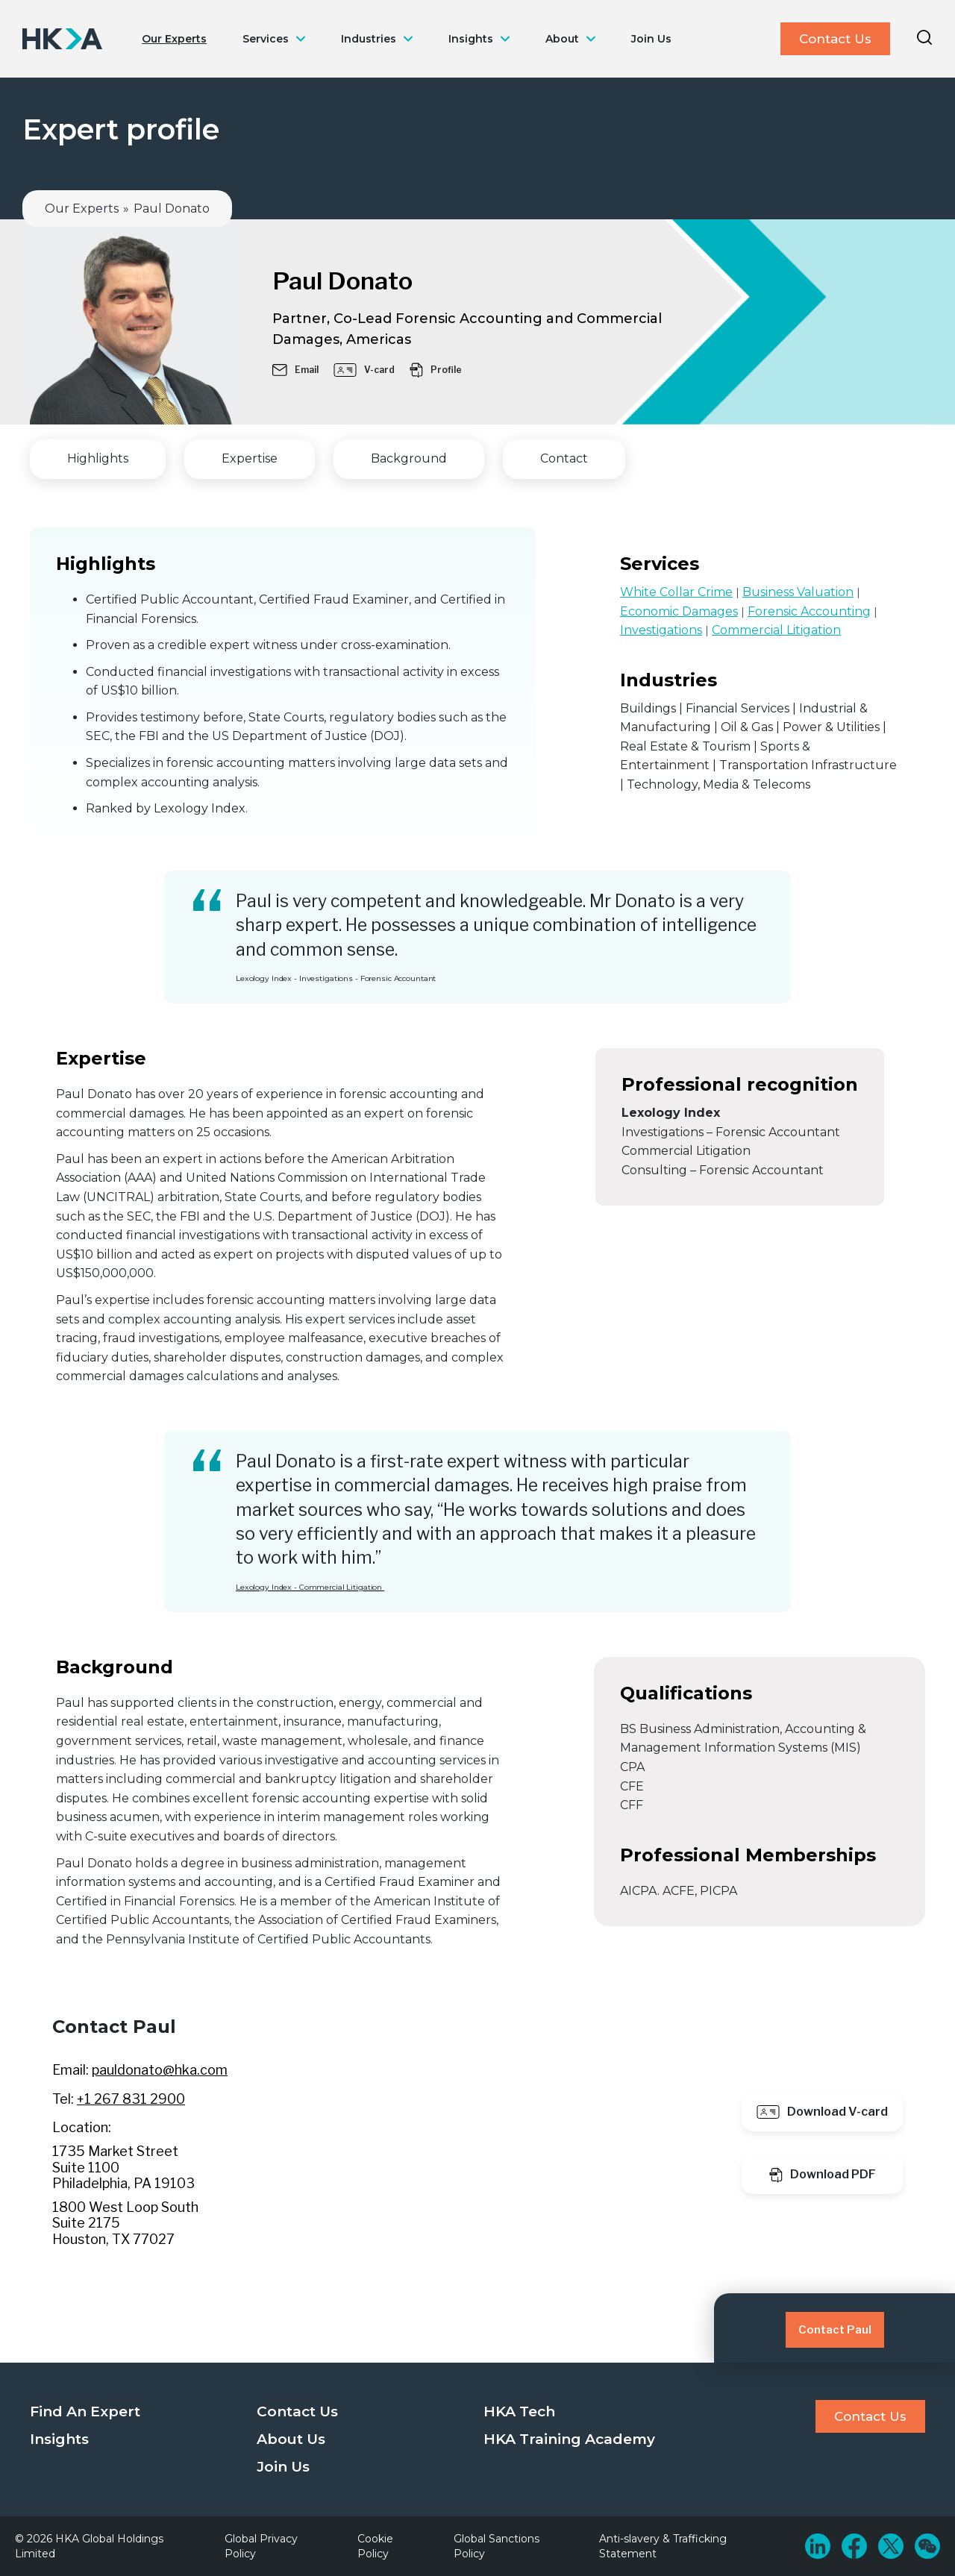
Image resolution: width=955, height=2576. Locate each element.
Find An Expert (85, 2411)
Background (409, 458)
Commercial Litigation (776, 630)
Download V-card (822, 2112)
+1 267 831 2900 (131, 2099)
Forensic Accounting (809, 611)
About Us (291, 2439)
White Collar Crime (676, 592)
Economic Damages (679, 611)
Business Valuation (798, 592)
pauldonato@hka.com (160, 2070)
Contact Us (835, 38)
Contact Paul (834, 2330)
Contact (564, 458)
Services (265, 39)
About (562, 39)
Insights (470, 39)
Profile (436, 370)
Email (295, 370)
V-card (364, 370)
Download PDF (822, 2175)
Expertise (250, 458)
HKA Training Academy (569, 2439)
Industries (368, 39)
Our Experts (174, 39)
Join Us (651, 39)
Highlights (97, 458)
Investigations (661, 630)
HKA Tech (519, 2411)
